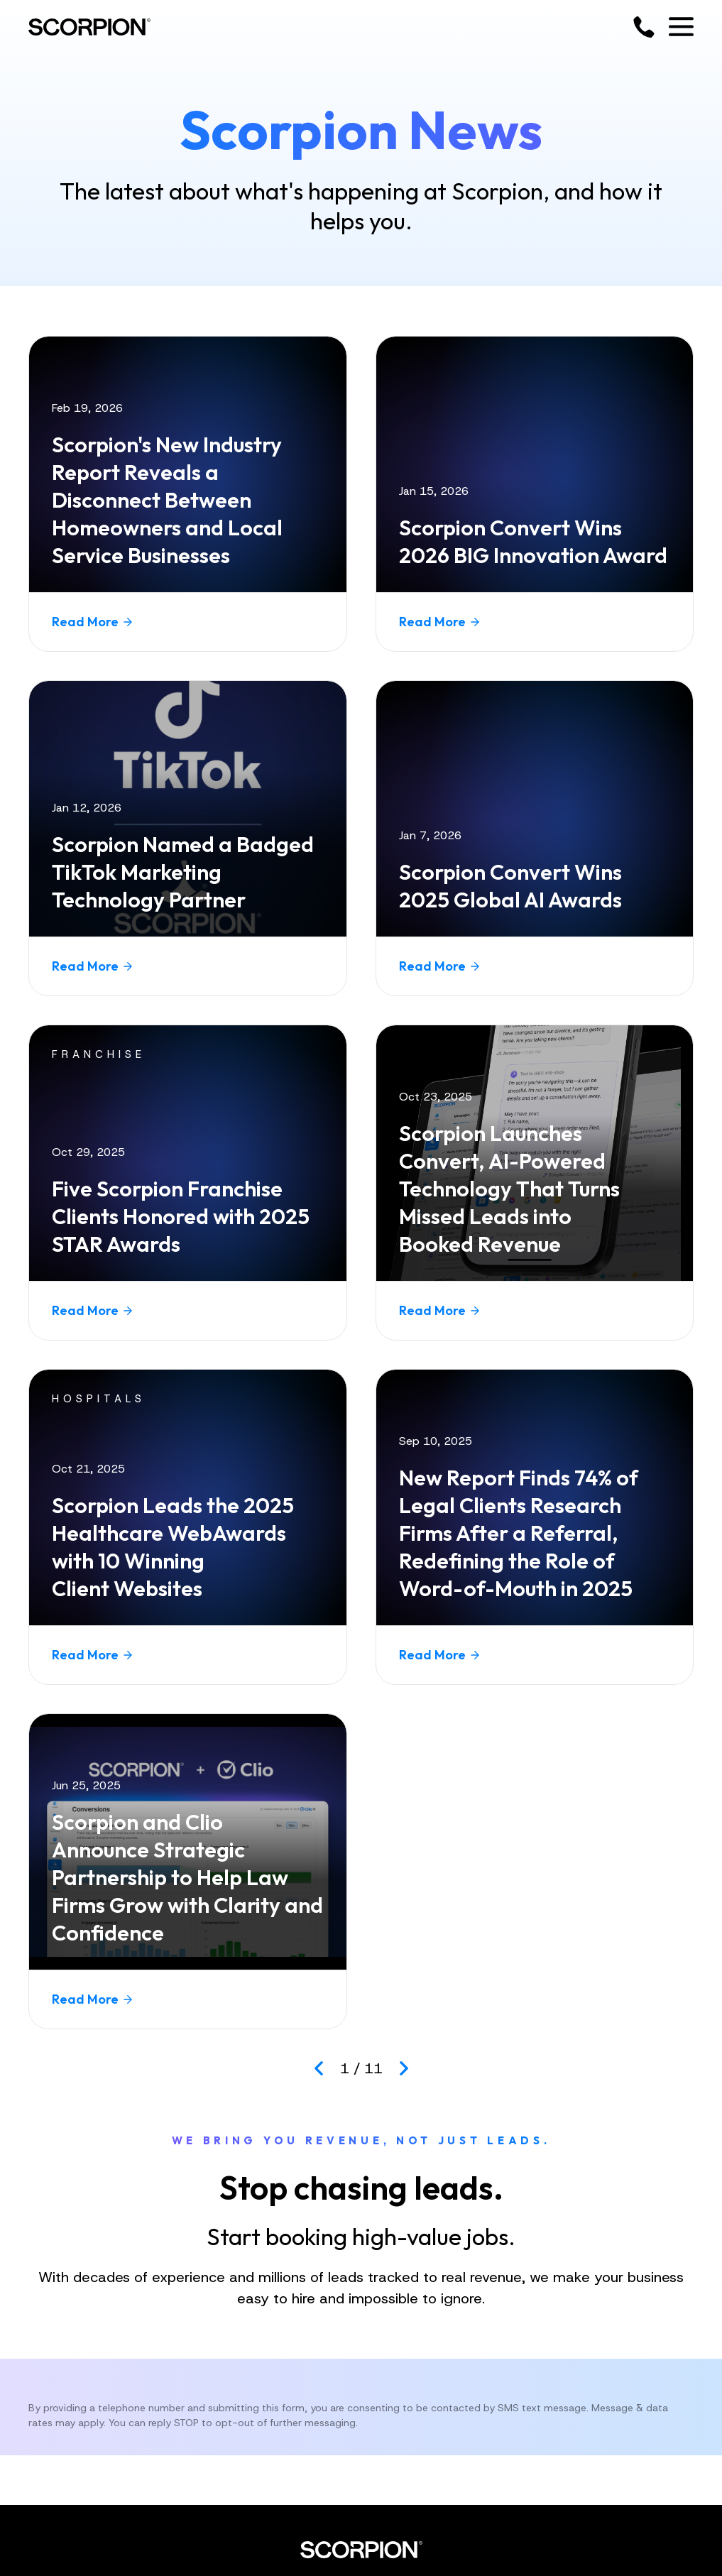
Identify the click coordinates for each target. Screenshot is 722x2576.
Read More (92, 621)
